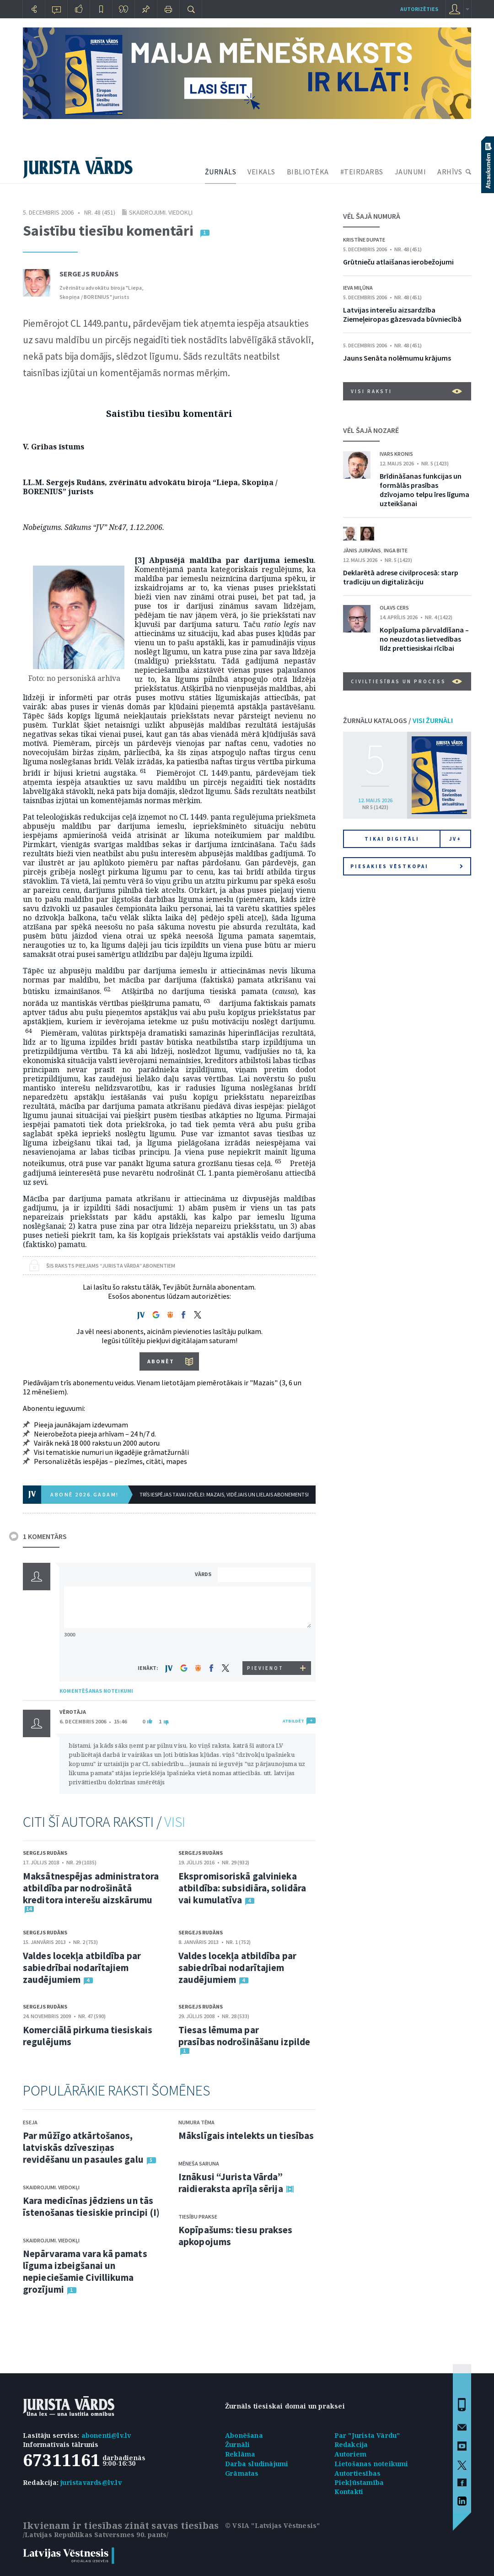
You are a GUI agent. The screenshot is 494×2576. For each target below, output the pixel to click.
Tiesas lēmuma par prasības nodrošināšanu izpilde (244, 2036)
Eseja (30, 2122)
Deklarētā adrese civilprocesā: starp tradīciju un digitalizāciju (400, 577)
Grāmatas (242, 2473)
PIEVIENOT (265, 1668)
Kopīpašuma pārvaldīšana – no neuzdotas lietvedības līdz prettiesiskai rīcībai (424, 639)
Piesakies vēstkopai (406, 866)
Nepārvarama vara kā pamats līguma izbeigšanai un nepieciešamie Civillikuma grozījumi (85, 2271)
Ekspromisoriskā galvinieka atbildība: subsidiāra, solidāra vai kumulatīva (242, 1888)
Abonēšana (244, 2435)
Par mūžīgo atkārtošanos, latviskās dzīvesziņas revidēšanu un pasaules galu (83, 2147)
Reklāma (240, 2454)
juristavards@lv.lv (91, 2482)
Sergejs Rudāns (88, 273)
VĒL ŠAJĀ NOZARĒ (371, 430)
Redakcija (351, 2444)
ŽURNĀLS (220, 171)
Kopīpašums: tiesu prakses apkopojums (235, 2236)
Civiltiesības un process (406, 681)
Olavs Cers (394, 607)
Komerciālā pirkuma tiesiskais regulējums (87, 2036)
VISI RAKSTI (406, 391)
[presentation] (265, 1644)
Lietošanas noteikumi (371, 2463)
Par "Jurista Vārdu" (367, 2435)
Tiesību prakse (197, 2216)
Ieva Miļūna (358, 287)
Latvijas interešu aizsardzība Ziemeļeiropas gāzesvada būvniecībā (402, 314)
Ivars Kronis (396, 453)
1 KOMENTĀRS (45, 1536)
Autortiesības (357, 2473)
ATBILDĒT (293, 1721)
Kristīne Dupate (364, 239)
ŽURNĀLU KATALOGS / (398, 720)
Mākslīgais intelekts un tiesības (246, 2135)
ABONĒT (160, 1361)
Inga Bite (396, 550)
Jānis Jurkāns (362, 550)
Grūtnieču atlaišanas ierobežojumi (398, 261)
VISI (174, 1822)
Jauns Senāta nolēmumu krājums (397, 357)
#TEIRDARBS (361, 171)
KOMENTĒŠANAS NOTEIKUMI (96, 1690)
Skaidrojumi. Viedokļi (161, 212)
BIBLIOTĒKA (308, 171)
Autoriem (350, 2454)
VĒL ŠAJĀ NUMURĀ (371, 216)
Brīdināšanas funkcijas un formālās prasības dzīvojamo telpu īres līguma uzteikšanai (424, 489)
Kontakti (349, 2491)
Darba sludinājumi (256, 2463)
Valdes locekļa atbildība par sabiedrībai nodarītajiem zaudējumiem (82, 1968)
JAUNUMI (410, 171)
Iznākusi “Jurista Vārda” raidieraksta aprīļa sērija (230, 2183)
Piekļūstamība (359, 2482)
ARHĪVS (449, 171)
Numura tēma (196, 2122)
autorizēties (419, 8)
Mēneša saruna (198, 2163)
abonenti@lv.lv (106, 2435)
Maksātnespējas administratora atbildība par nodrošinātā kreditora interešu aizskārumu (91, 1888)
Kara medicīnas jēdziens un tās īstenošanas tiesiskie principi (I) (91, 2206)
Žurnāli (237, 2444)
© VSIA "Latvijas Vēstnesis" (272, 2525)
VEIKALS (261, 171)
